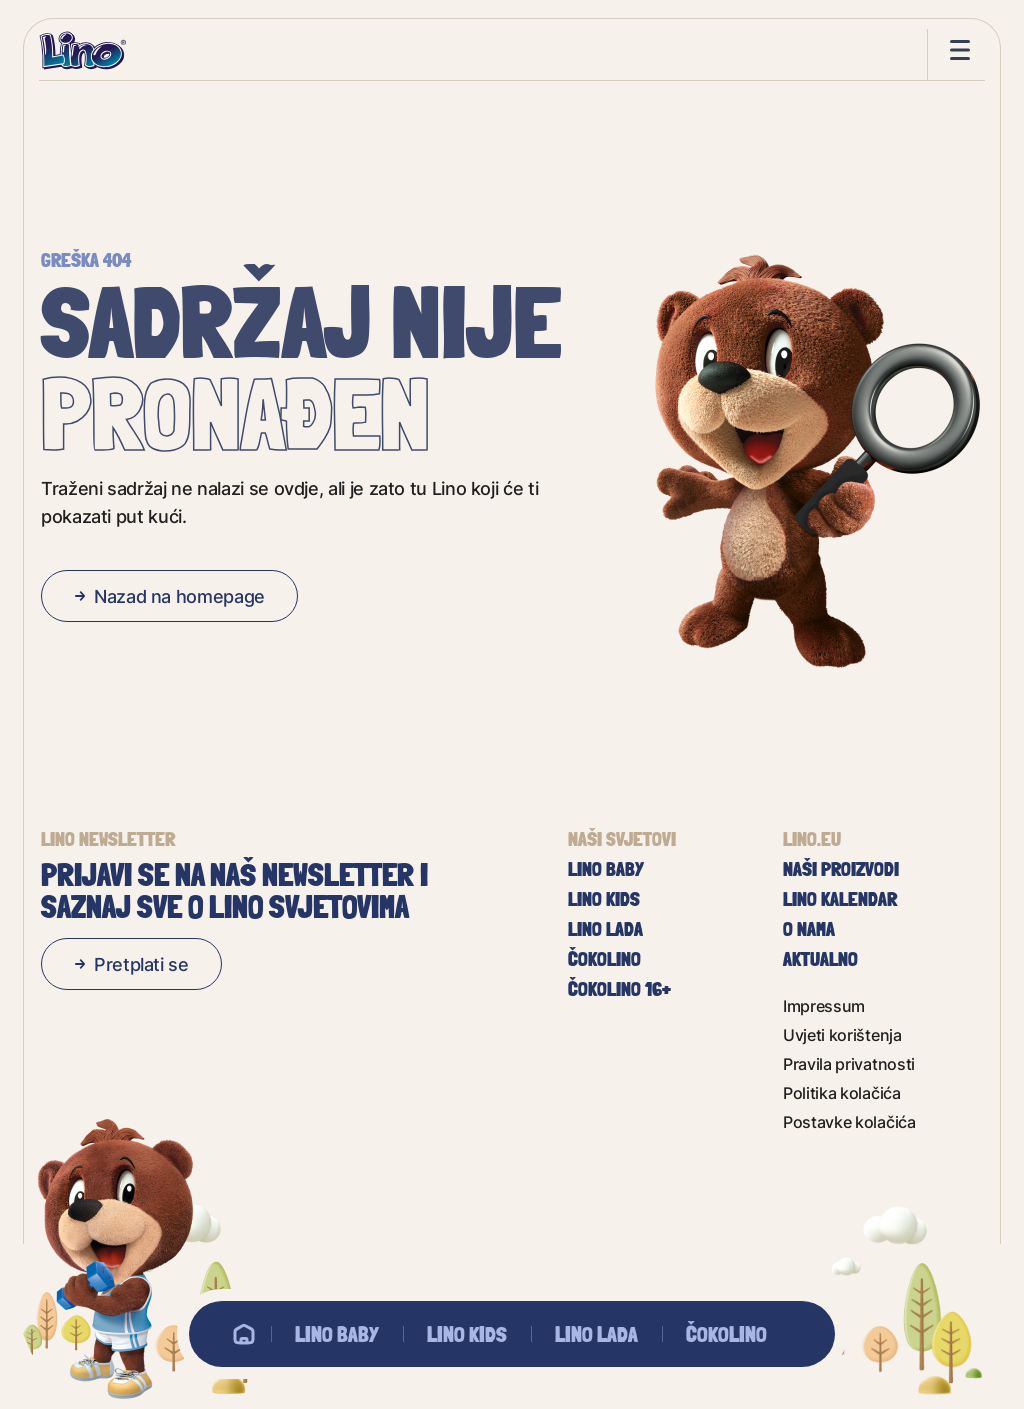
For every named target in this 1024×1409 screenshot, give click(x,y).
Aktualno (820, 959)
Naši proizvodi (841, 869)
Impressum (824, 1005)
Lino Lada (596, 1334)
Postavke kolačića (849, 1121)
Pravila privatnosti (849, 1063)
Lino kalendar (840, 899)
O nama (809, 929)
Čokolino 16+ (619, 989)
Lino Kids (467, 1334)
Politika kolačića (842, 1092)
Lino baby (337, 1334)
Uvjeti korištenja (842, 1034)
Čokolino (726, 1334)
